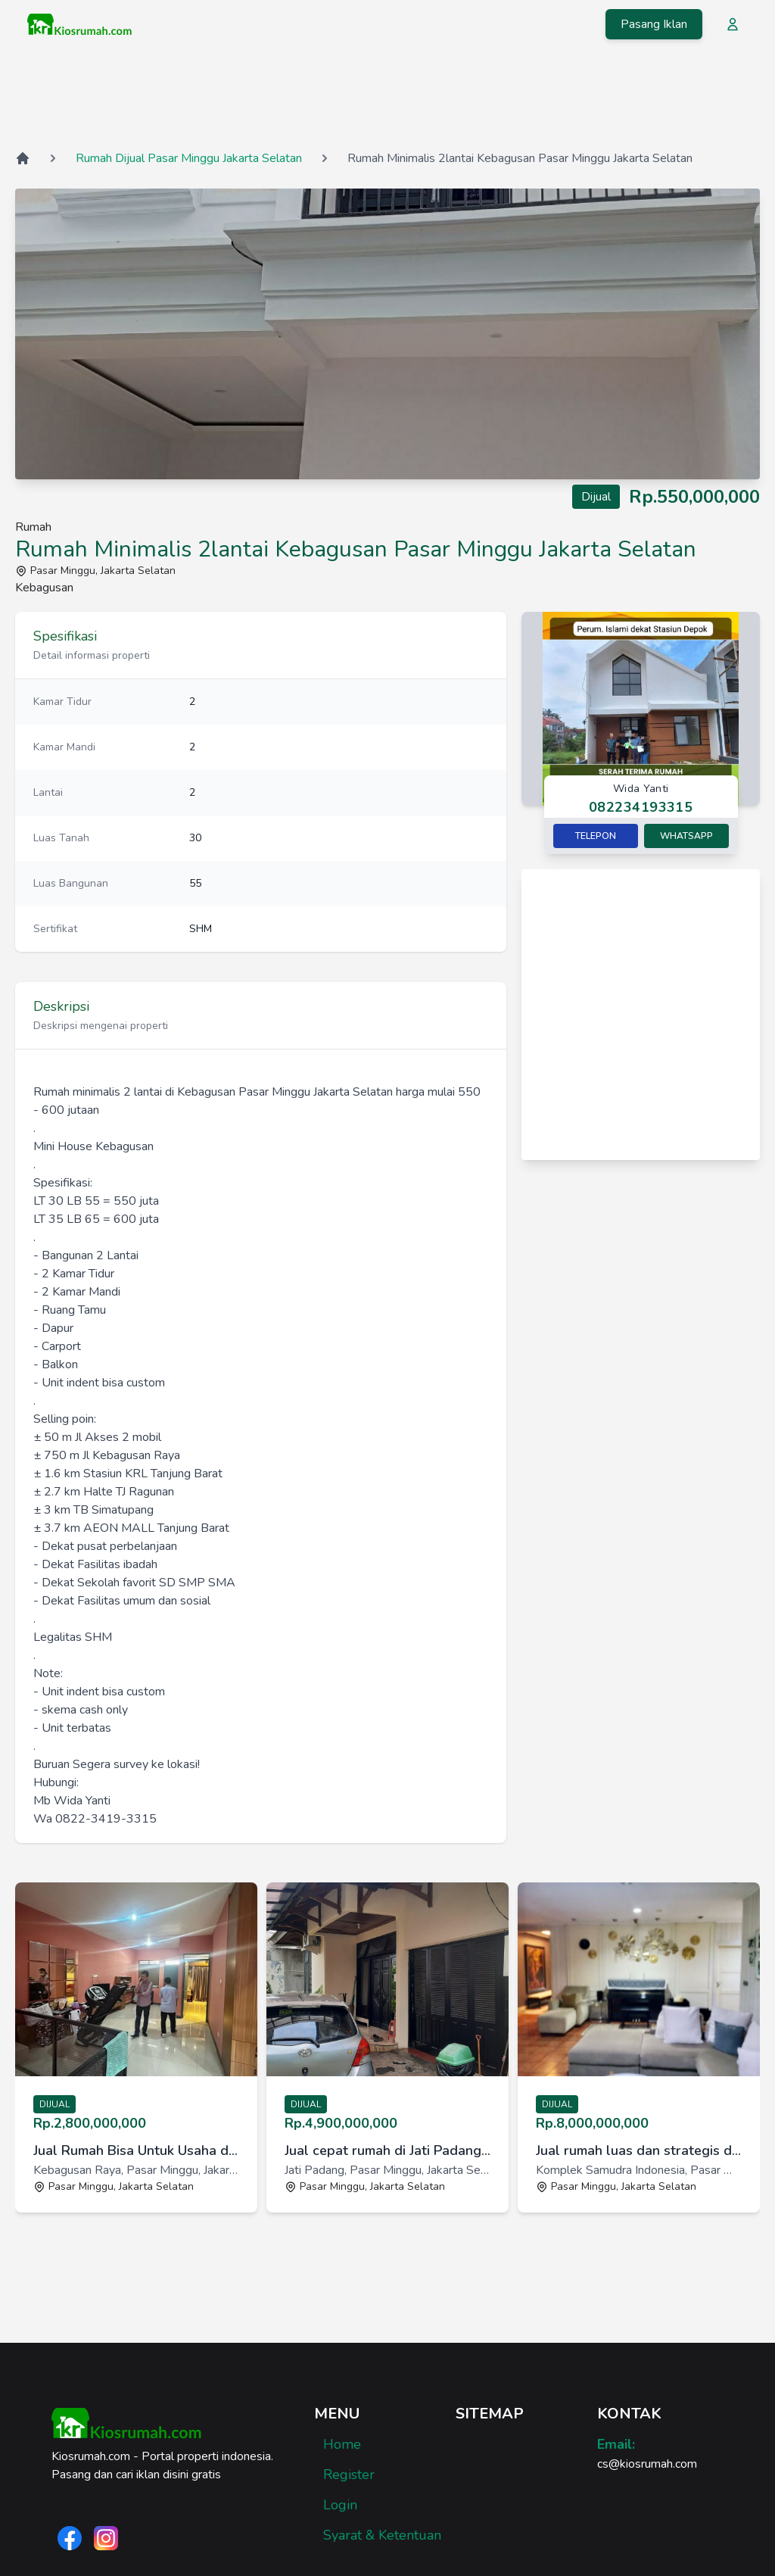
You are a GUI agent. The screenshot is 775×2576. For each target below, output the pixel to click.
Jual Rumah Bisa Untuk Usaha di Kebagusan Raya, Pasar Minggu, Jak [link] (136, 2150)
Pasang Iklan (654, 24)
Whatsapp (686, 836)
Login (340, 2505)
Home (342, 2444)
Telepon (595, 836)
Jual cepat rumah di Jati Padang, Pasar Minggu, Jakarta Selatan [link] (387, 2150)
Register (349, 2474)
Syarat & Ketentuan (382, 2535)
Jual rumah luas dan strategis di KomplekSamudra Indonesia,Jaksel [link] (639, 2150)
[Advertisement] (387, 98)
